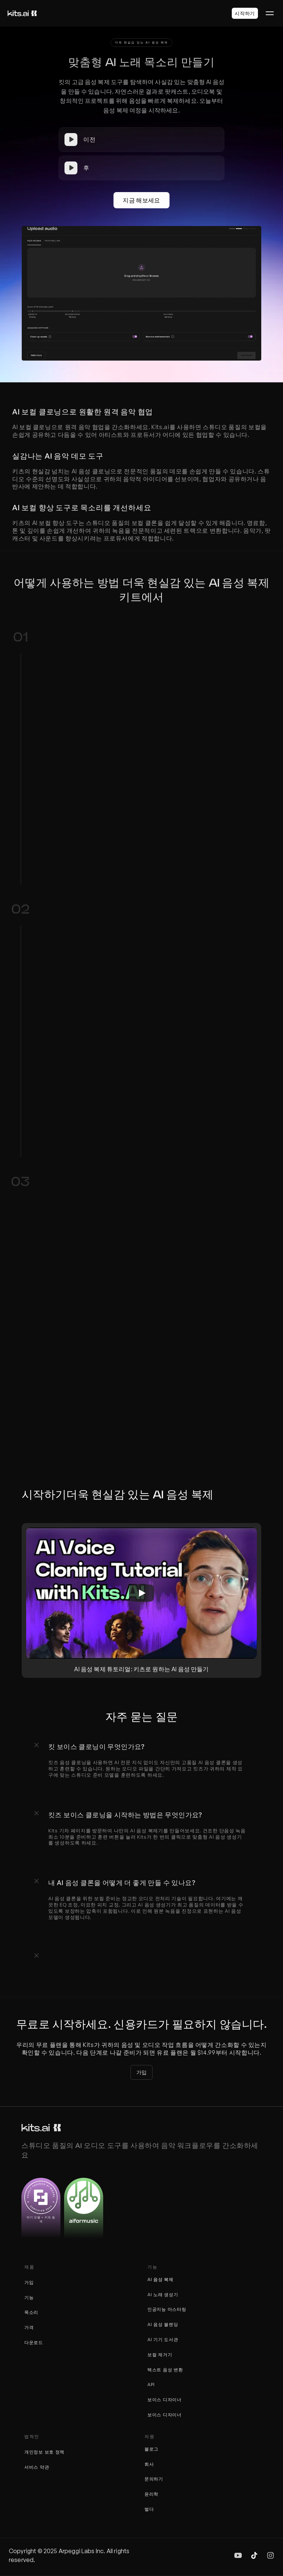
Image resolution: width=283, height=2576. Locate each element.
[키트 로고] (22, 13)
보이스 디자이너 (164, 2399)
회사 (149, 2464)
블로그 (151, 2449)
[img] (238, 2555)
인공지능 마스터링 (166, 2309)
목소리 (31, 2312)
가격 (29, 2327)
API (151, 2384)
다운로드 (33, 2342)
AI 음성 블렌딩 (162, 2324)
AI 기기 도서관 (162, 2339)
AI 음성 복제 (160, 2279)
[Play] (141, 1593)
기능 (29, 2297)
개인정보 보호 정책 (44, 2452)
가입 (29, 2282)
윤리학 (151, 2494)
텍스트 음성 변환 (165, 2369)
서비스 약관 (36, 2467)
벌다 (149, 2509)
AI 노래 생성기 (162, 2294)
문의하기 (153, 2479)
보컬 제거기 (159, 2354)
